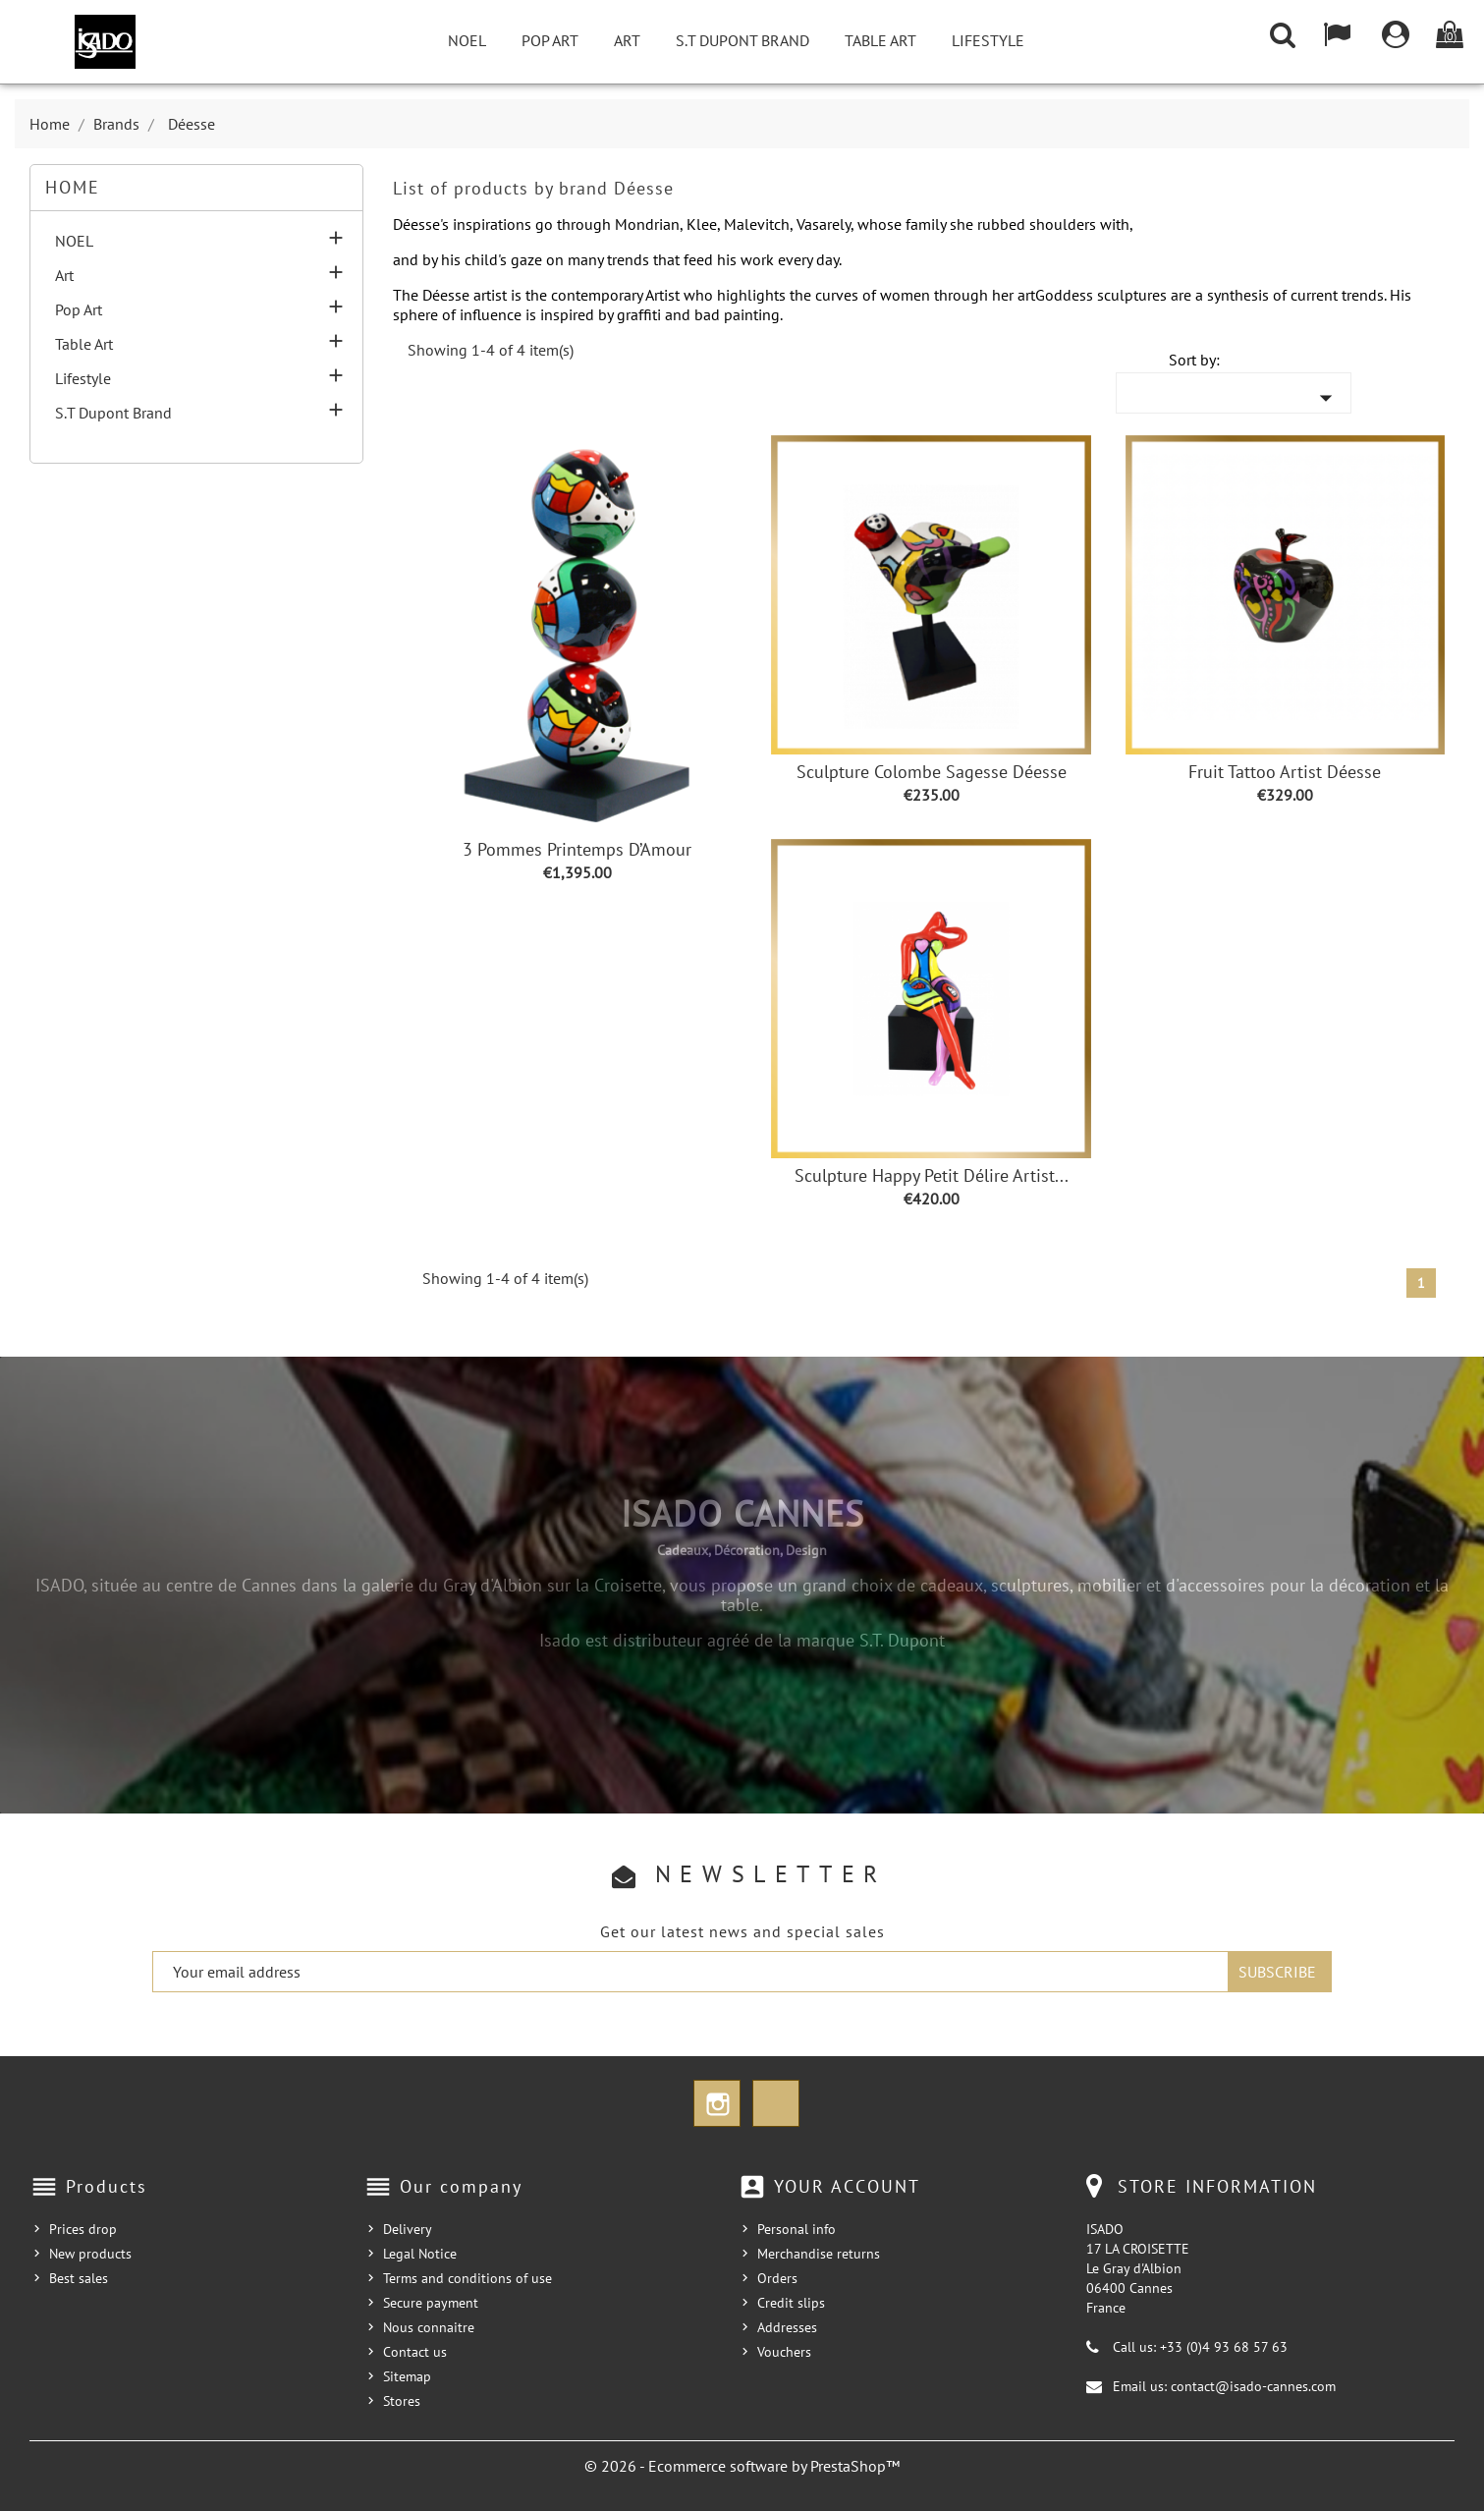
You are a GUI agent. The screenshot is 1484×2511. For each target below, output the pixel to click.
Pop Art (550, 40)
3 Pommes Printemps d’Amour (577, 849)
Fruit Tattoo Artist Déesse (1284, 771)
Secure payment (430, 2303)
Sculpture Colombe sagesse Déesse (932, 771)
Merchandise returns (818, 2253)
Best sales (78, 2278)
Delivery (407, 2229)
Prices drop (83, 2229)
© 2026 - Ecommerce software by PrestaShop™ (742, 2466)
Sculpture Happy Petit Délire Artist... (932, 1175)
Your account (847, 2186)
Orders (777, 2278)
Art (627, 40)
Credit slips (791, 2303)
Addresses (787, 2327)
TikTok (775, 2103)
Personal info (796, 2229)
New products (90, 2253)
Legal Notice (420, 2253)
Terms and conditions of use (467, 2278)
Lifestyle (988, 40)
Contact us (415, 2352)
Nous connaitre (428, 2327)
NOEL (467, 40)
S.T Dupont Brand (742, 40)
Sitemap (407, 2376)
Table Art (880, 40)
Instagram (717, 2103)
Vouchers (784, 2352)
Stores (401, 2401)
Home (72, 187)
